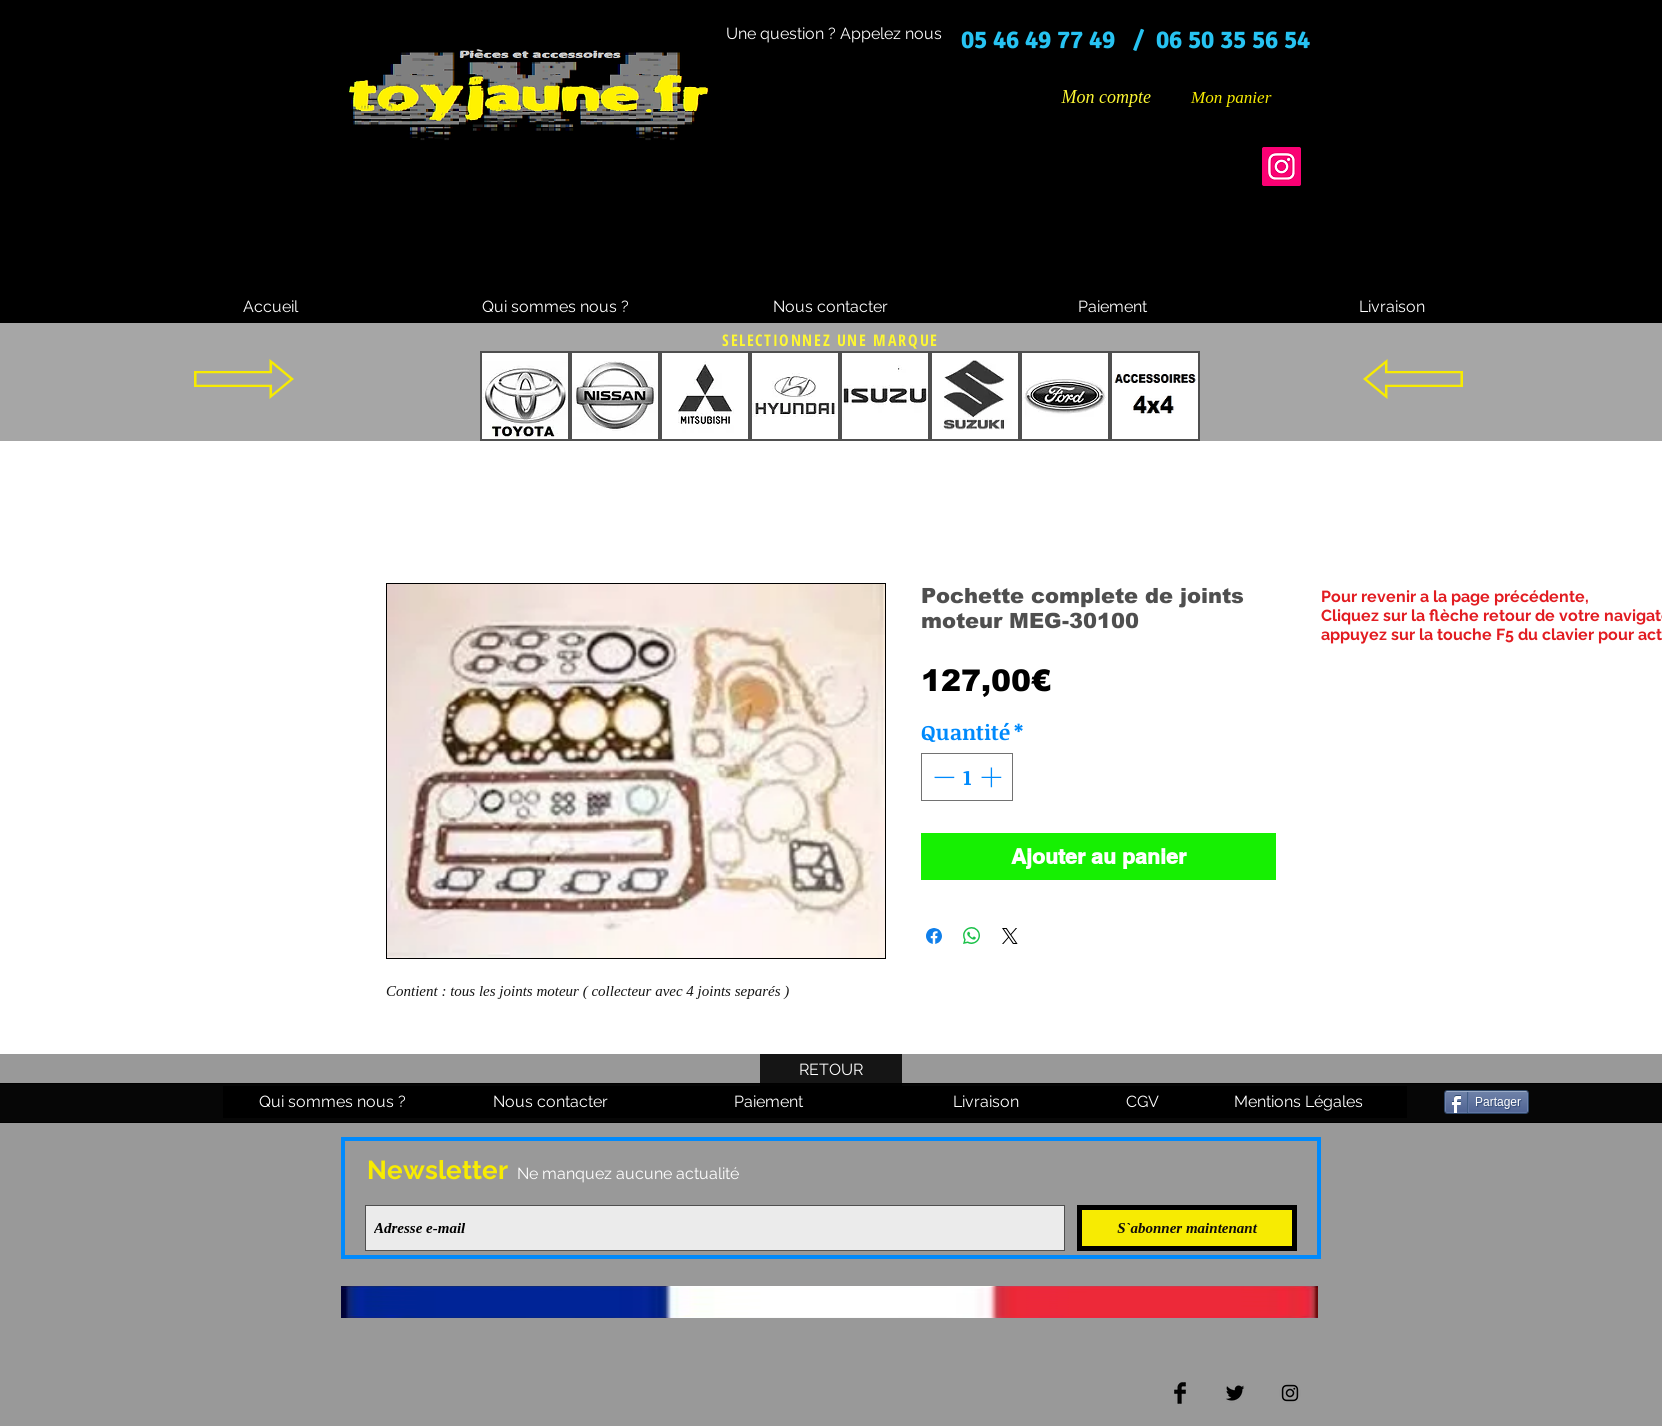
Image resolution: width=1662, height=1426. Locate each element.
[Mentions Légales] (1298, 1102)
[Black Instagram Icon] (1290, 1393)
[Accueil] (270, 307)
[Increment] (993, 777)
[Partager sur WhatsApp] (972, 936)
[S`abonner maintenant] (1187, 1228)
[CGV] (1142, 1102)
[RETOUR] (831, 1070)
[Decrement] (942, 777)
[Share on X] (1010, 936)
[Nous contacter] (830, 307)
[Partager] (1486, 1102)
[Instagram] (1281, 166)
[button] (1246, 97)
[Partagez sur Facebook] (934, 936)
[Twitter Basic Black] (1235, 1393)
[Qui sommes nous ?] (555, 307)
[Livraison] (1392, 307)
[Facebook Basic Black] (1180, 1393)
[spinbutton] (967, 777)
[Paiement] (1112, 307)
